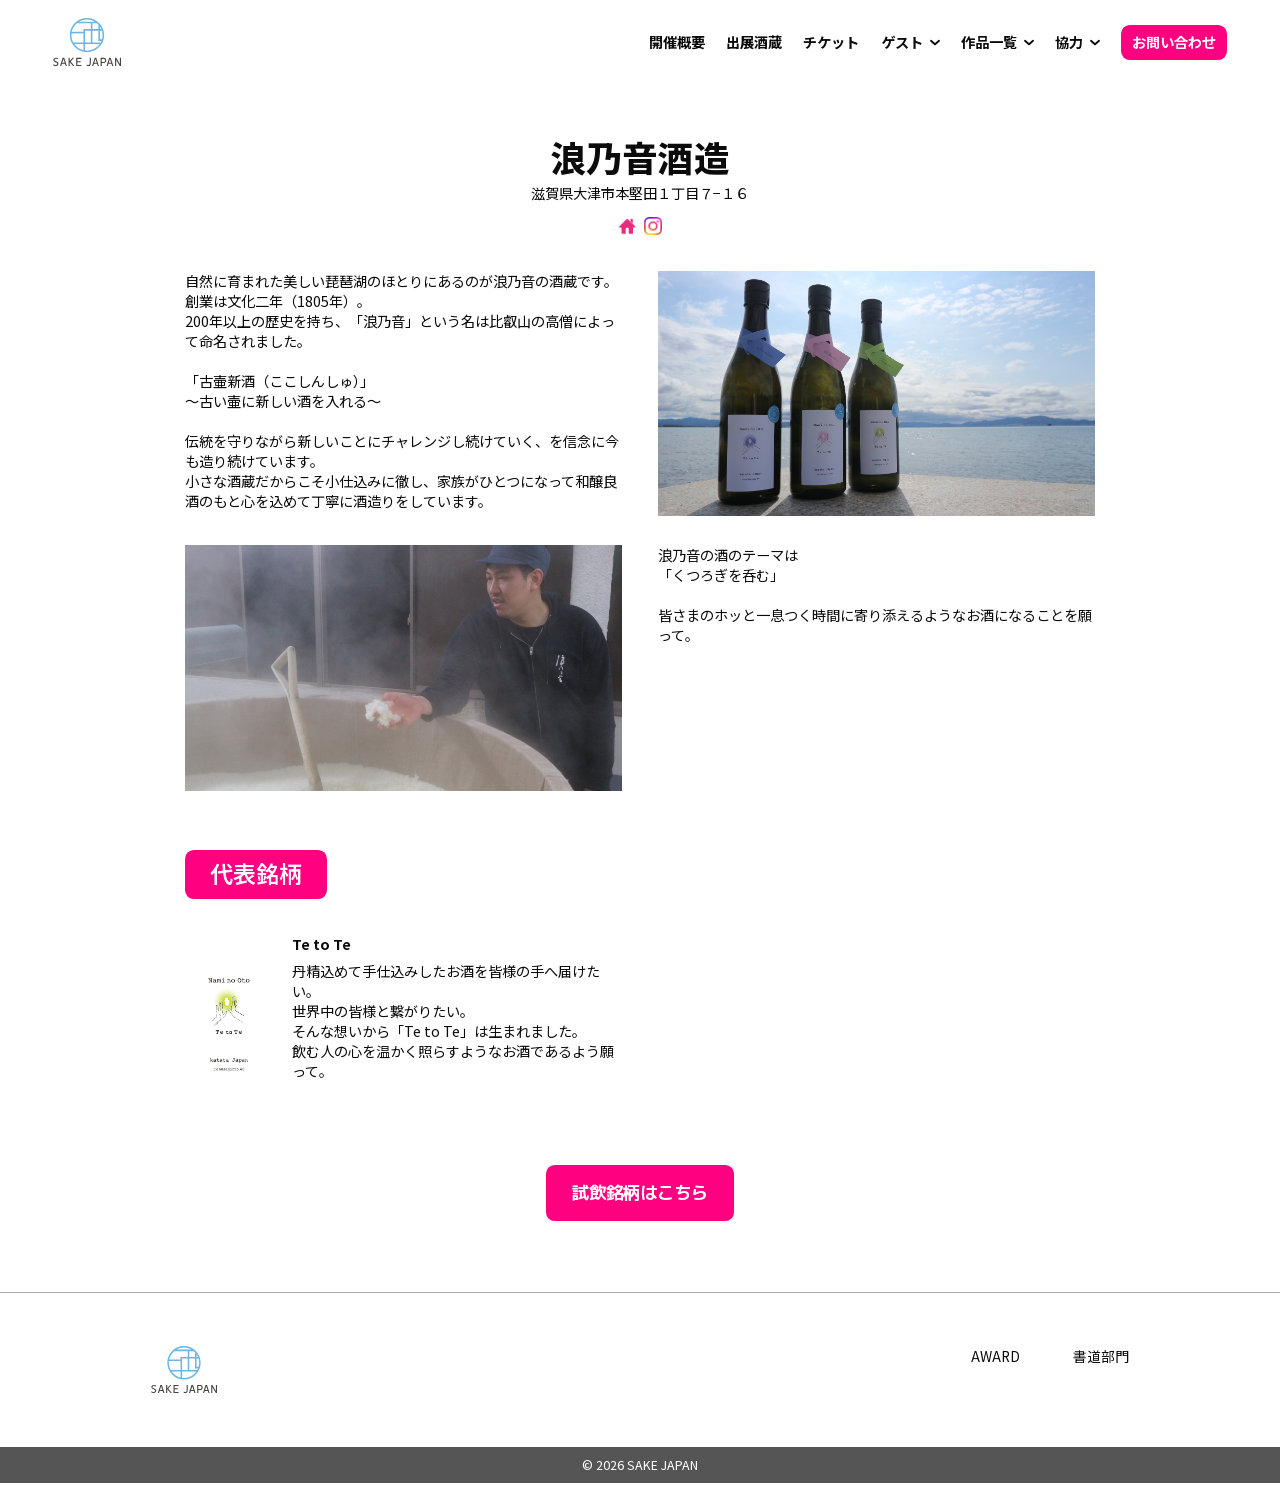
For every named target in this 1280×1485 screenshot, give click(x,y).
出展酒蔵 (754, 42)
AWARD (995, 1358)
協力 (1069, 42)
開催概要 (677, 42)
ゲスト (902, 42)
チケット (831, 42)
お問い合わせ (1174, 42)
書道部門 (1101, 1358)
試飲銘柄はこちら (640, 1193)
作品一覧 (989, 42)
